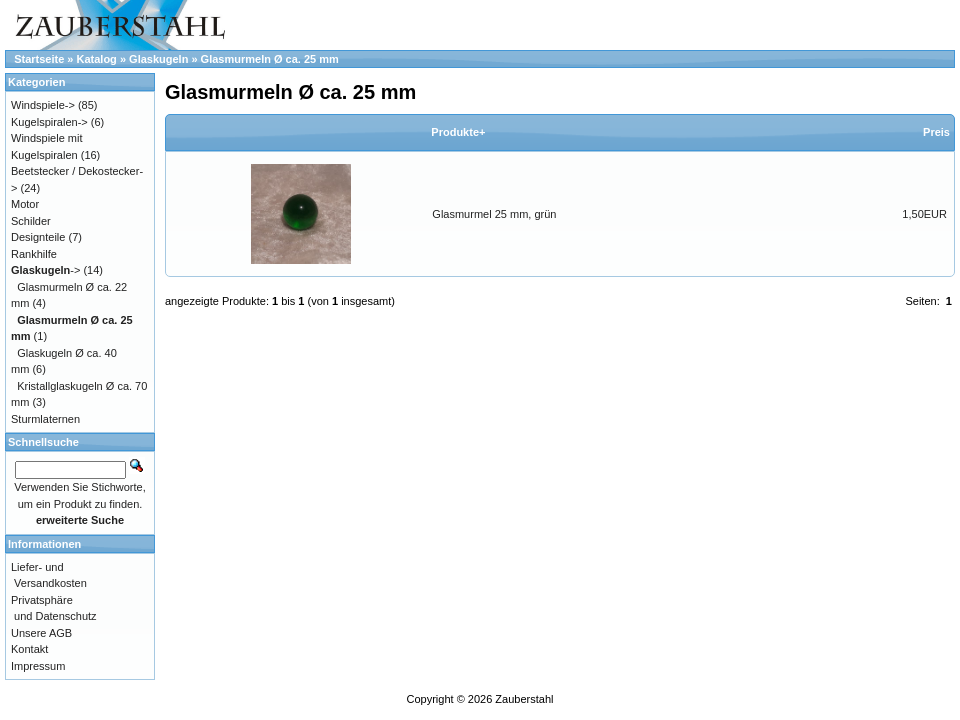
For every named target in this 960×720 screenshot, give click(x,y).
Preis (936, 132)
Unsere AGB (41, 633)
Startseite (39, 59)
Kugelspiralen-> (49, 122)
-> (45, 270)
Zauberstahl (524, 699)
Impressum (38, 666)
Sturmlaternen (45, 419)
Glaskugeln (158, 59)
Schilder (31, 221)
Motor (25, 204)
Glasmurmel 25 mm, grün (494, 214)
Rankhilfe (34, 254)
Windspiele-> (43, 105)
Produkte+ (458, 132)
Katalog (97, 59)
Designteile (38, 237)
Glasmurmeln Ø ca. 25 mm (270, 59)
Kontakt (29, 649)
